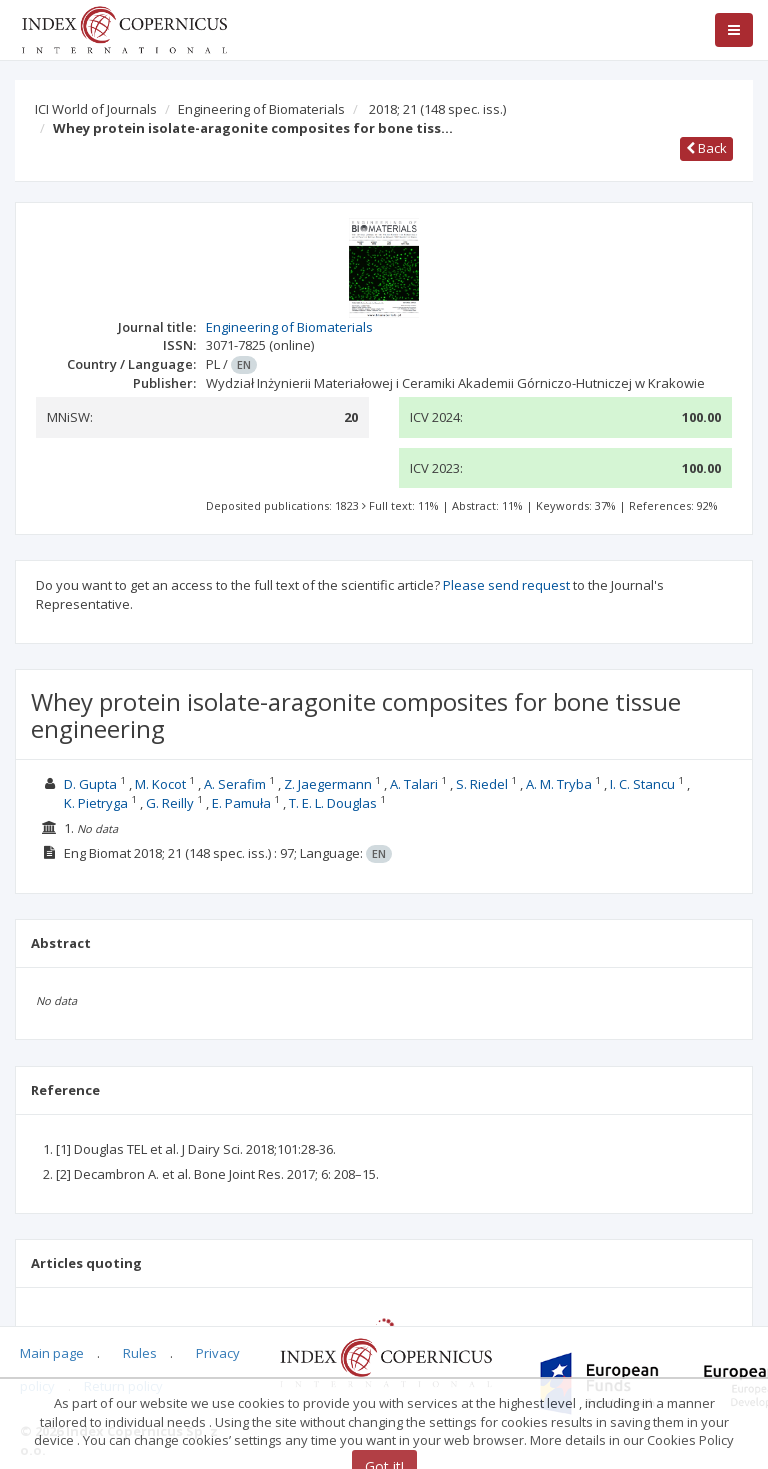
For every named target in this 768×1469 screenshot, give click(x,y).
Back (706, 148)
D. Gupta (90, 784)
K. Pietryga (96, 803)
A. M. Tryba (559, 784)
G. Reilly (170, 803)
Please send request (506, 585)
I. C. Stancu (642, 784)
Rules (140, 1353)
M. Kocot (160, 784)
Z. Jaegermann (328, 784)
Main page (52, 1353)
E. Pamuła (241, 803)
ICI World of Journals (96, 109)
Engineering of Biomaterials (261, 109)
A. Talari (414, 784)
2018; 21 (437, 109)
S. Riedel (482, 784)
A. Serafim (235, 784)
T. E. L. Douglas (333, 803)
